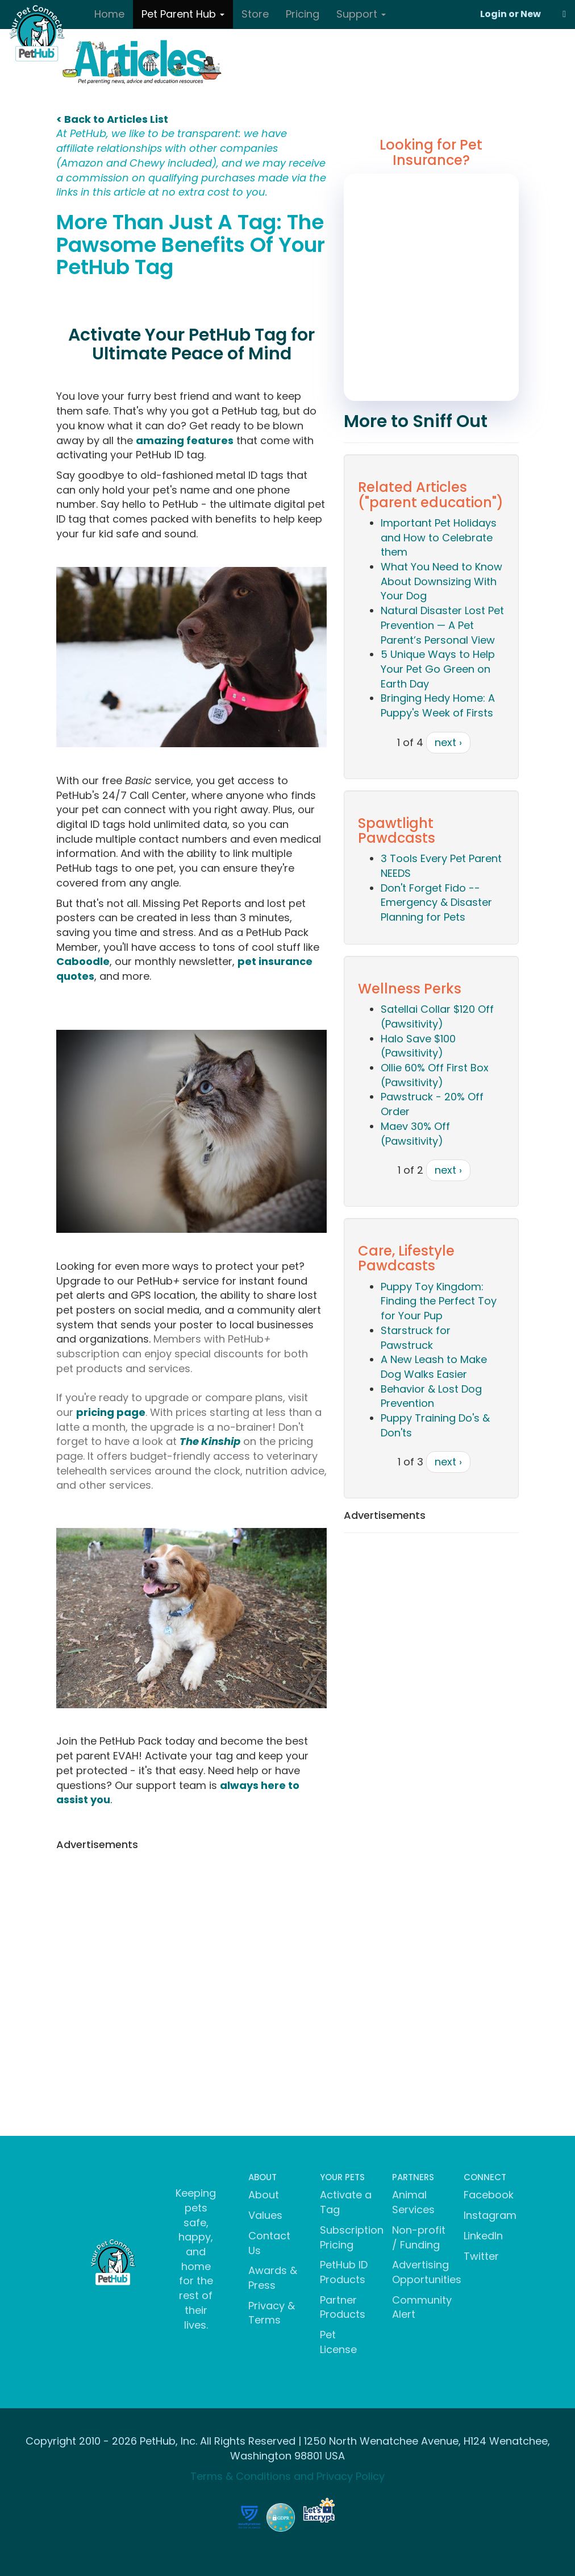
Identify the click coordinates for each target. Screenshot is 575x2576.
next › (448, 742)
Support (361, 14)
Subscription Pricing (352, 2237)
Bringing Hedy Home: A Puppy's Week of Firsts (438, 705)
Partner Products (342, 2307)
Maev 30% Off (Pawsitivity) (415, 1133)
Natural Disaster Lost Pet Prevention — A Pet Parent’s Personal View (442, 625)
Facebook (489, 2195)
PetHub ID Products (344, 2272)
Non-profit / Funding (418, 2237)
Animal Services (413, 2202)
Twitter (481, 2256)
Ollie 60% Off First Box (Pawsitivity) (435, 1075)
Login (493, 13)
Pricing (302, 14)
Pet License (338, 2341)
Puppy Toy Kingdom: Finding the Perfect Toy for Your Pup (439, 1301)
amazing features (185, 440)
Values (265, 2215)
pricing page (110, 1412)
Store (255, 14)
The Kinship (210, 1441)
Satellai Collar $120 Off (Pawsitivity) (437, 1016)
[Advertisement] (191, 1935)
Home (109, 14)
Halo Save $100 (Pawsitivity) (418, 1046)
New (530, 13)
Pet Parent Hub (182, 14)
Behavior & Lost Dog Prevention (431, 1396)
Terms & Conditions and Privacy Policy (287, 2476)
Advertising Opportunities (426, 2272)
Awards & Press (272, 2277)
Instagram (490, 2215)
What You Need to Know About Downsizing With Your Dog (441, 581)
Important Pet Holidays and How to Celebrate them (439, 537)
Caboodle (83, 961)
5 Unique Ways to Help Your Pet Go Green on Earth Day (438, 668)
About (263, 2195)
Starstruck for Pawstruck (416, 1337)
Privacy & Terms (271, 2312)
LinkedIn (483, 2236)
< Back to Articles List (112, 119)
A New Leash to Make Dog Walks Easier (434, 1366)
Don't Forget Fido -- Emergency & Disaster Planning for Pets (436, 902)
